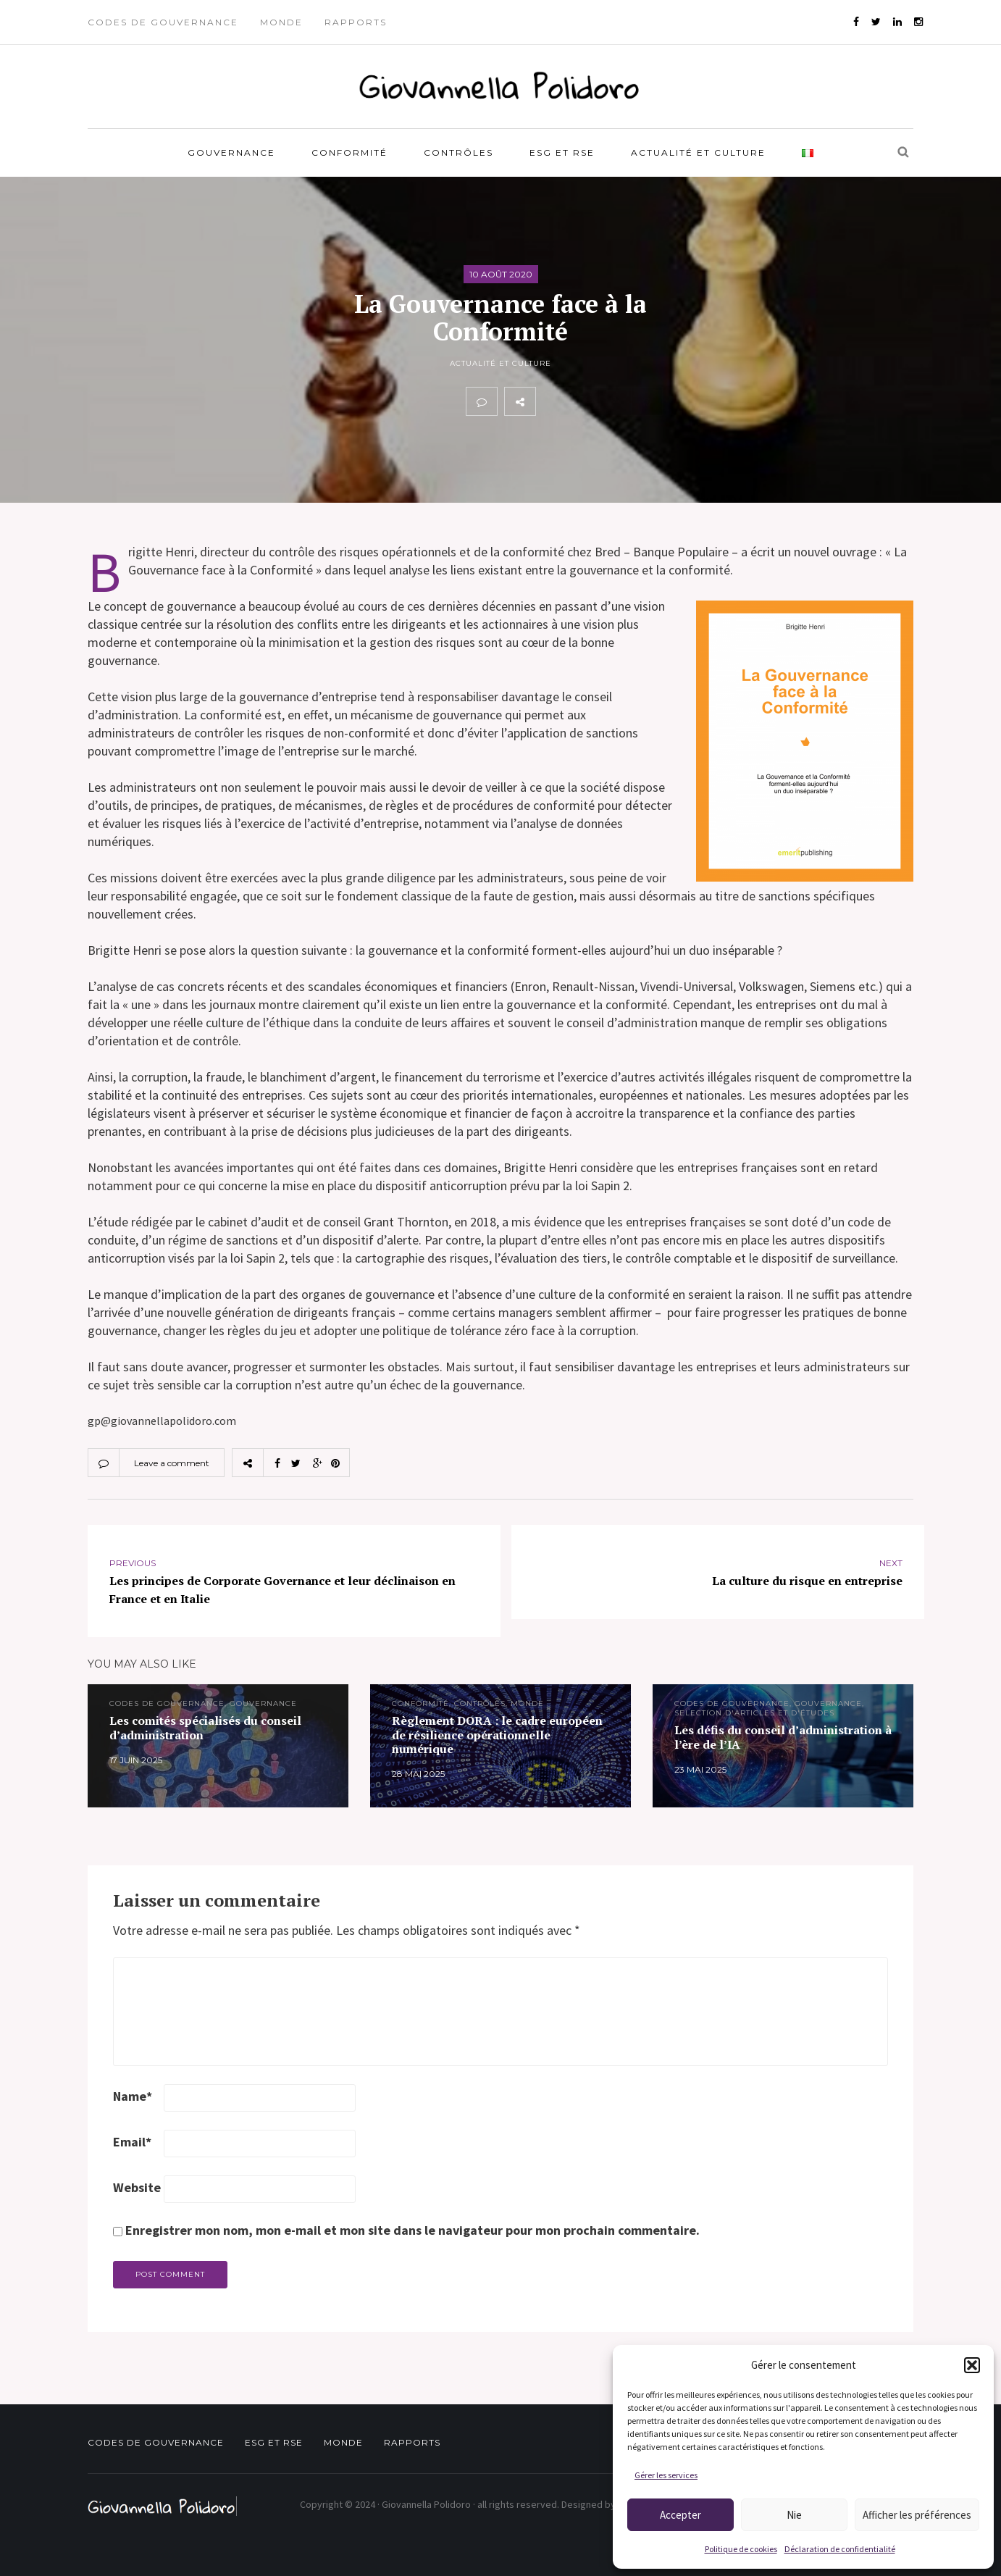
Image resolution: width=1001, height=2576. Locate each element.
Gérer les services (666, 2475)
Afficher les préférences (917, 2515)
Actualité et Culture (698, 152)
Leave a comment (171, 1463)
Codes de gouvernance (163, 22)
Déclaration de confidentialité (839, 2548)
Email (132, 2141)
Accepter (680, 2515)
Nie (794, 2515)
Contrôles (458, 152)
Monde (281, 22)
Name (132, 2096)
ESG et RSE (562, 152)
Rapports (355, 22)
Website (137, 2187)
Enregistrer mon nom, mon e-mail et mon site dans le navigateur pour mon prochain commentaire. (412, 2230)
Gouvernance (231, 152)
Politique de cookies (741, 2548)
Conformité (349, 152)
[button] (972, 2365)
